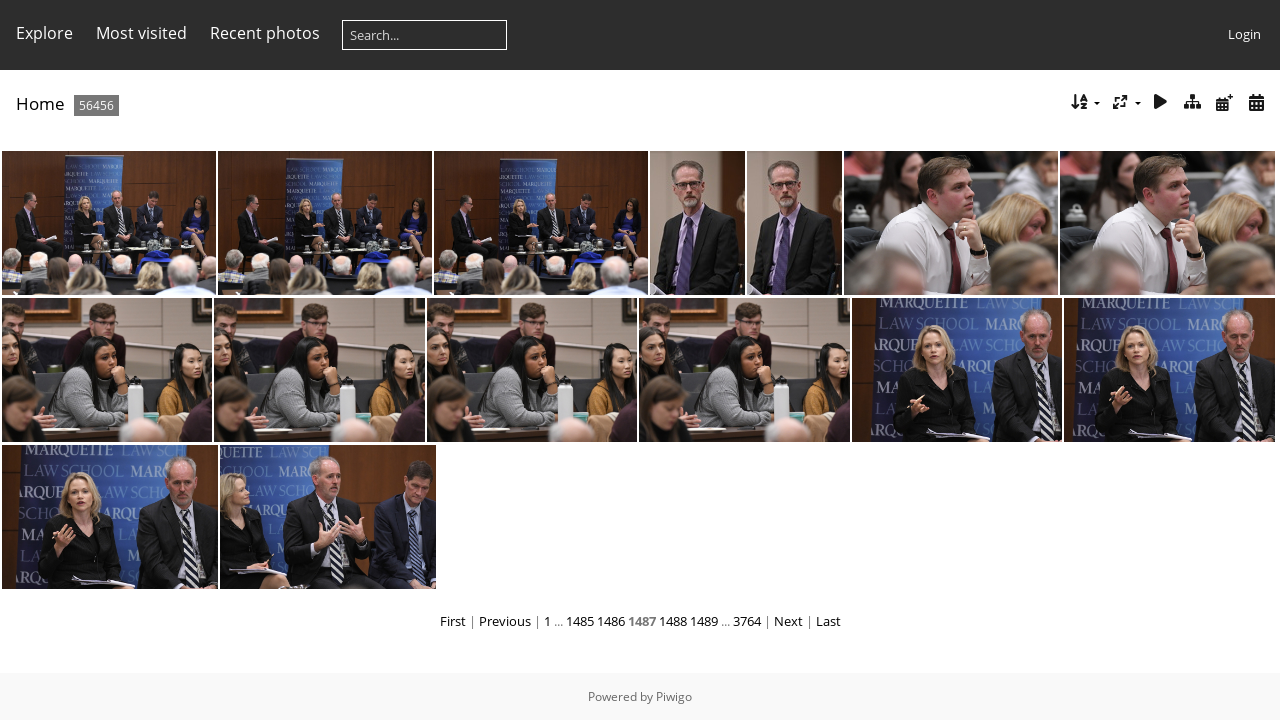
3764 (747, 621)
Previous (505, 621)
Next (788, 621)
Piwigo (674, 696)
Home (40, 103)
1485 (580, 621)
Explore (44, 33)
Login (1244, 34)
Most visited (141, 33)
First (453, 621)
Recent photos (265, 33)
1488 (673, 621)
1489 (704, 621)
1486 (611, 621)
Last (828, 621)
